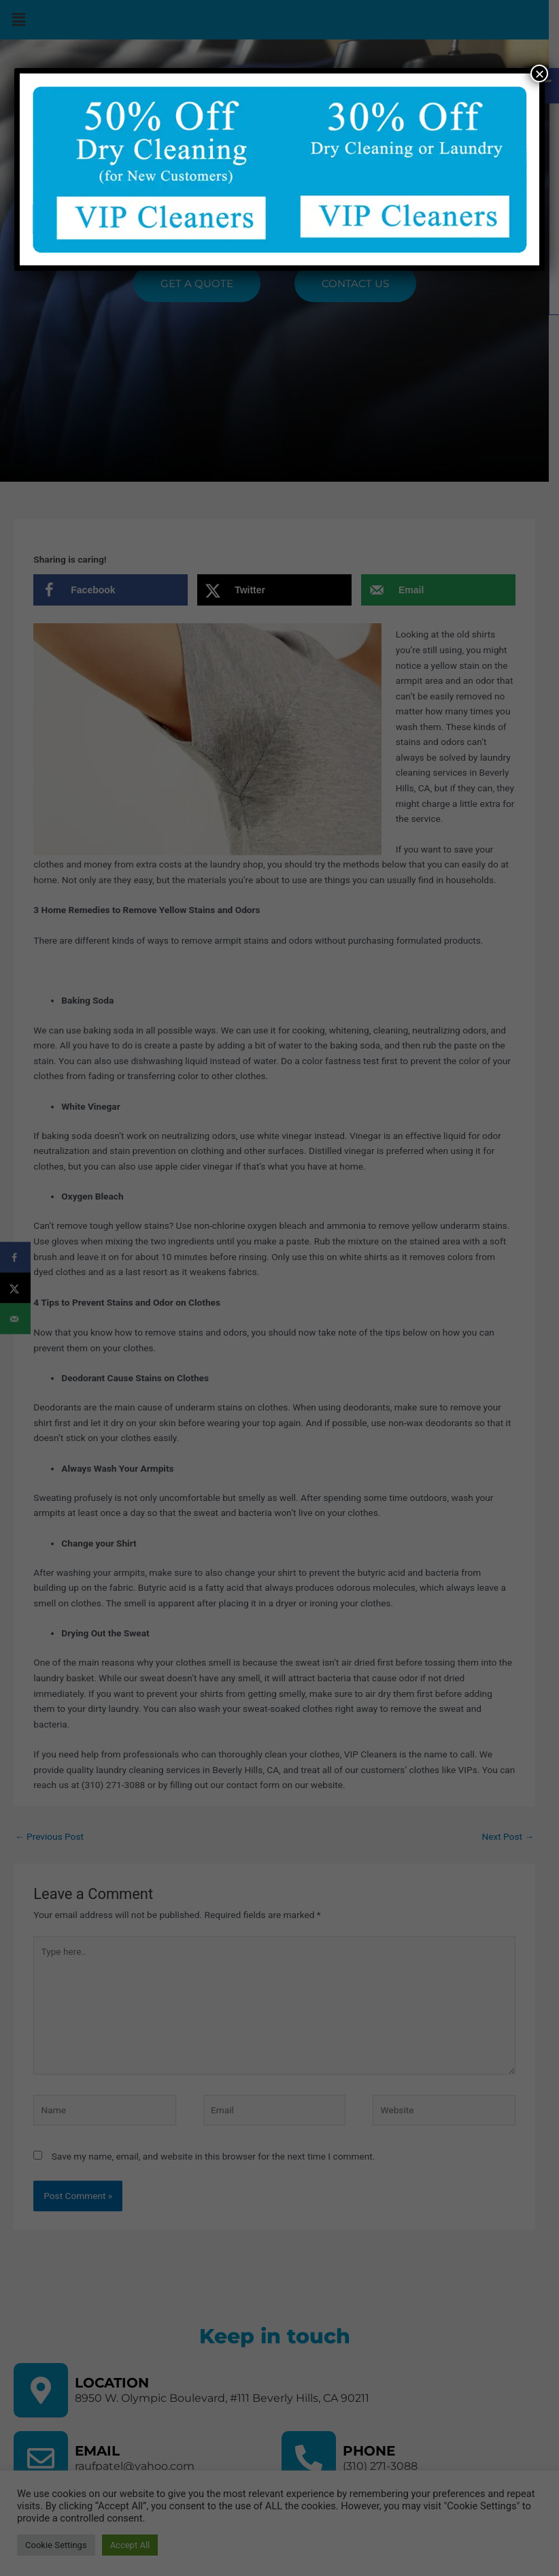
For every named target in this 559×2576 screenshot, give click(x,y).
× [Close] (539, 73)
